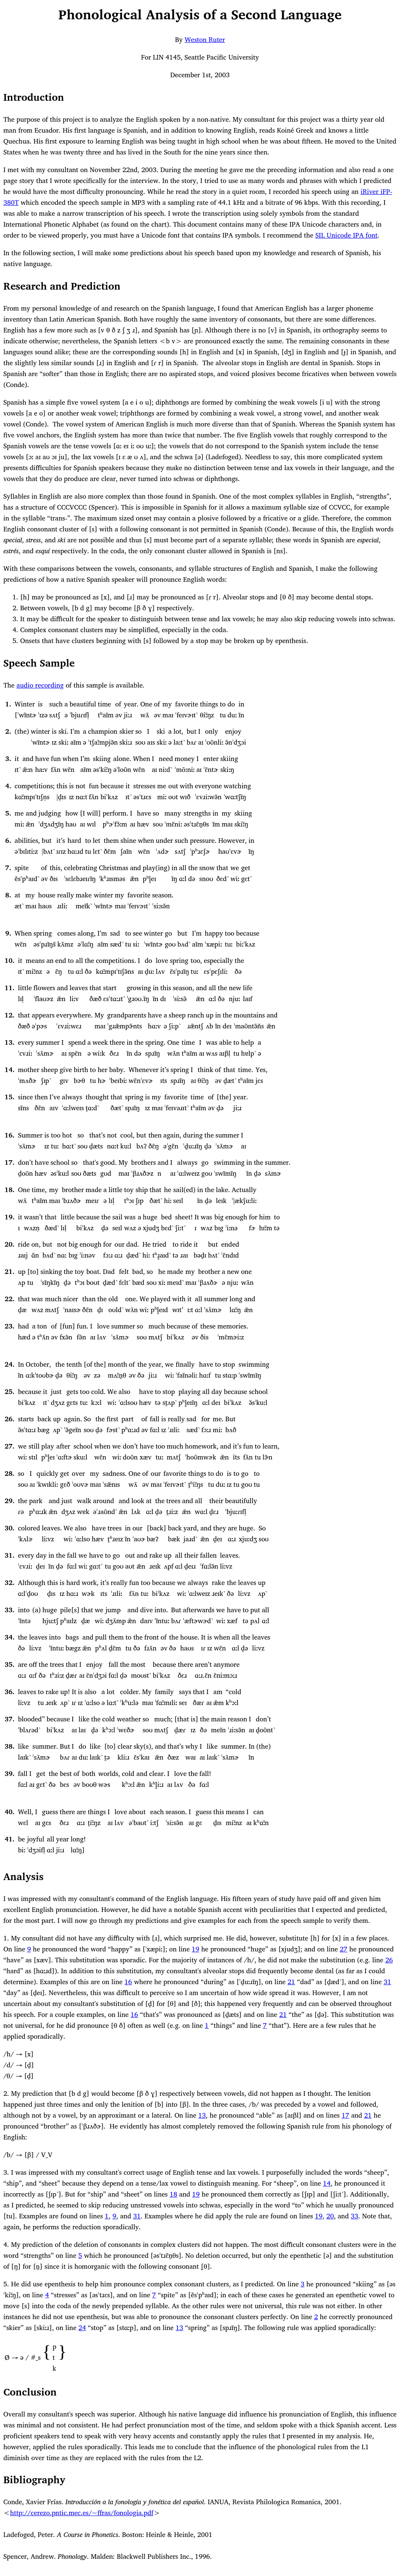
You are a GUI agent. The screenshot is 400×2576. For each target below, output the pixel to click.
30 (9, 1527)
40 (9, 1811)
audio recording (39, 685)
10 (9, 960)
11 (9, 987)
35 (9, 1664)
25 (9, 1391)
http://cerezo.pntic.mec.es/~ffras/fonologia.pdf (81, 2512)
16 (9, 1135)
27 (9, 1446)
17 (9, 1162)
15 (9, 1096)
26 (9, 1418)
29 (9, 1500)
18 (9, 1189)
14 (9, 1069)
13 (9, 1042)
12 (9, 1014)
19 (9, 1216)
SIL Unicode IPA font (346, 235)
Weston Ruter (205, 39)
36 (9, 1691)
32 (9, 1582)
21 (9, 1271)
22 (9, 1298)
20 (9, 1244)
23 (9, 1326)
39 (9, 1773)
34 (9, 1637)
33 (9, 1609)
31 (9, 1555)
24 (9, 1364)
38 (9, 1746)
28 (9, 1473)
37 (9, 1718)
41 (9, 1838)
